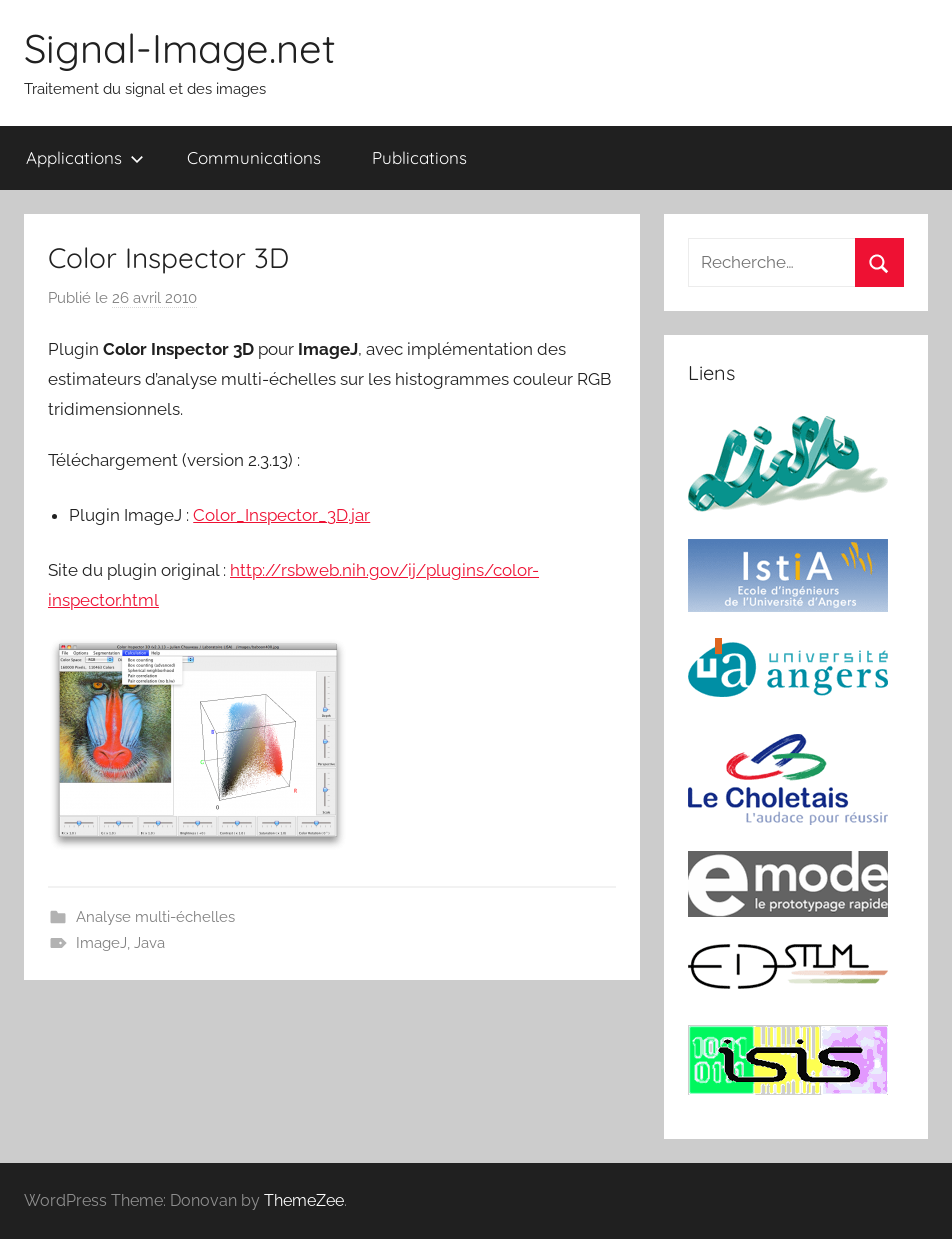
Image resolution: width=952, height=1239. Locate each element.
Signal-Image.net (180, 48)
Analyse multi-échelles (155, 917)
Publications (419, 157)
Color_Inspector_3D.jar (281, 515)
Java (149, 943)
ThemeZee (304, 1200)
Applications (85, 157)
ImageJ (101, 943)
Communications (254, 157)
